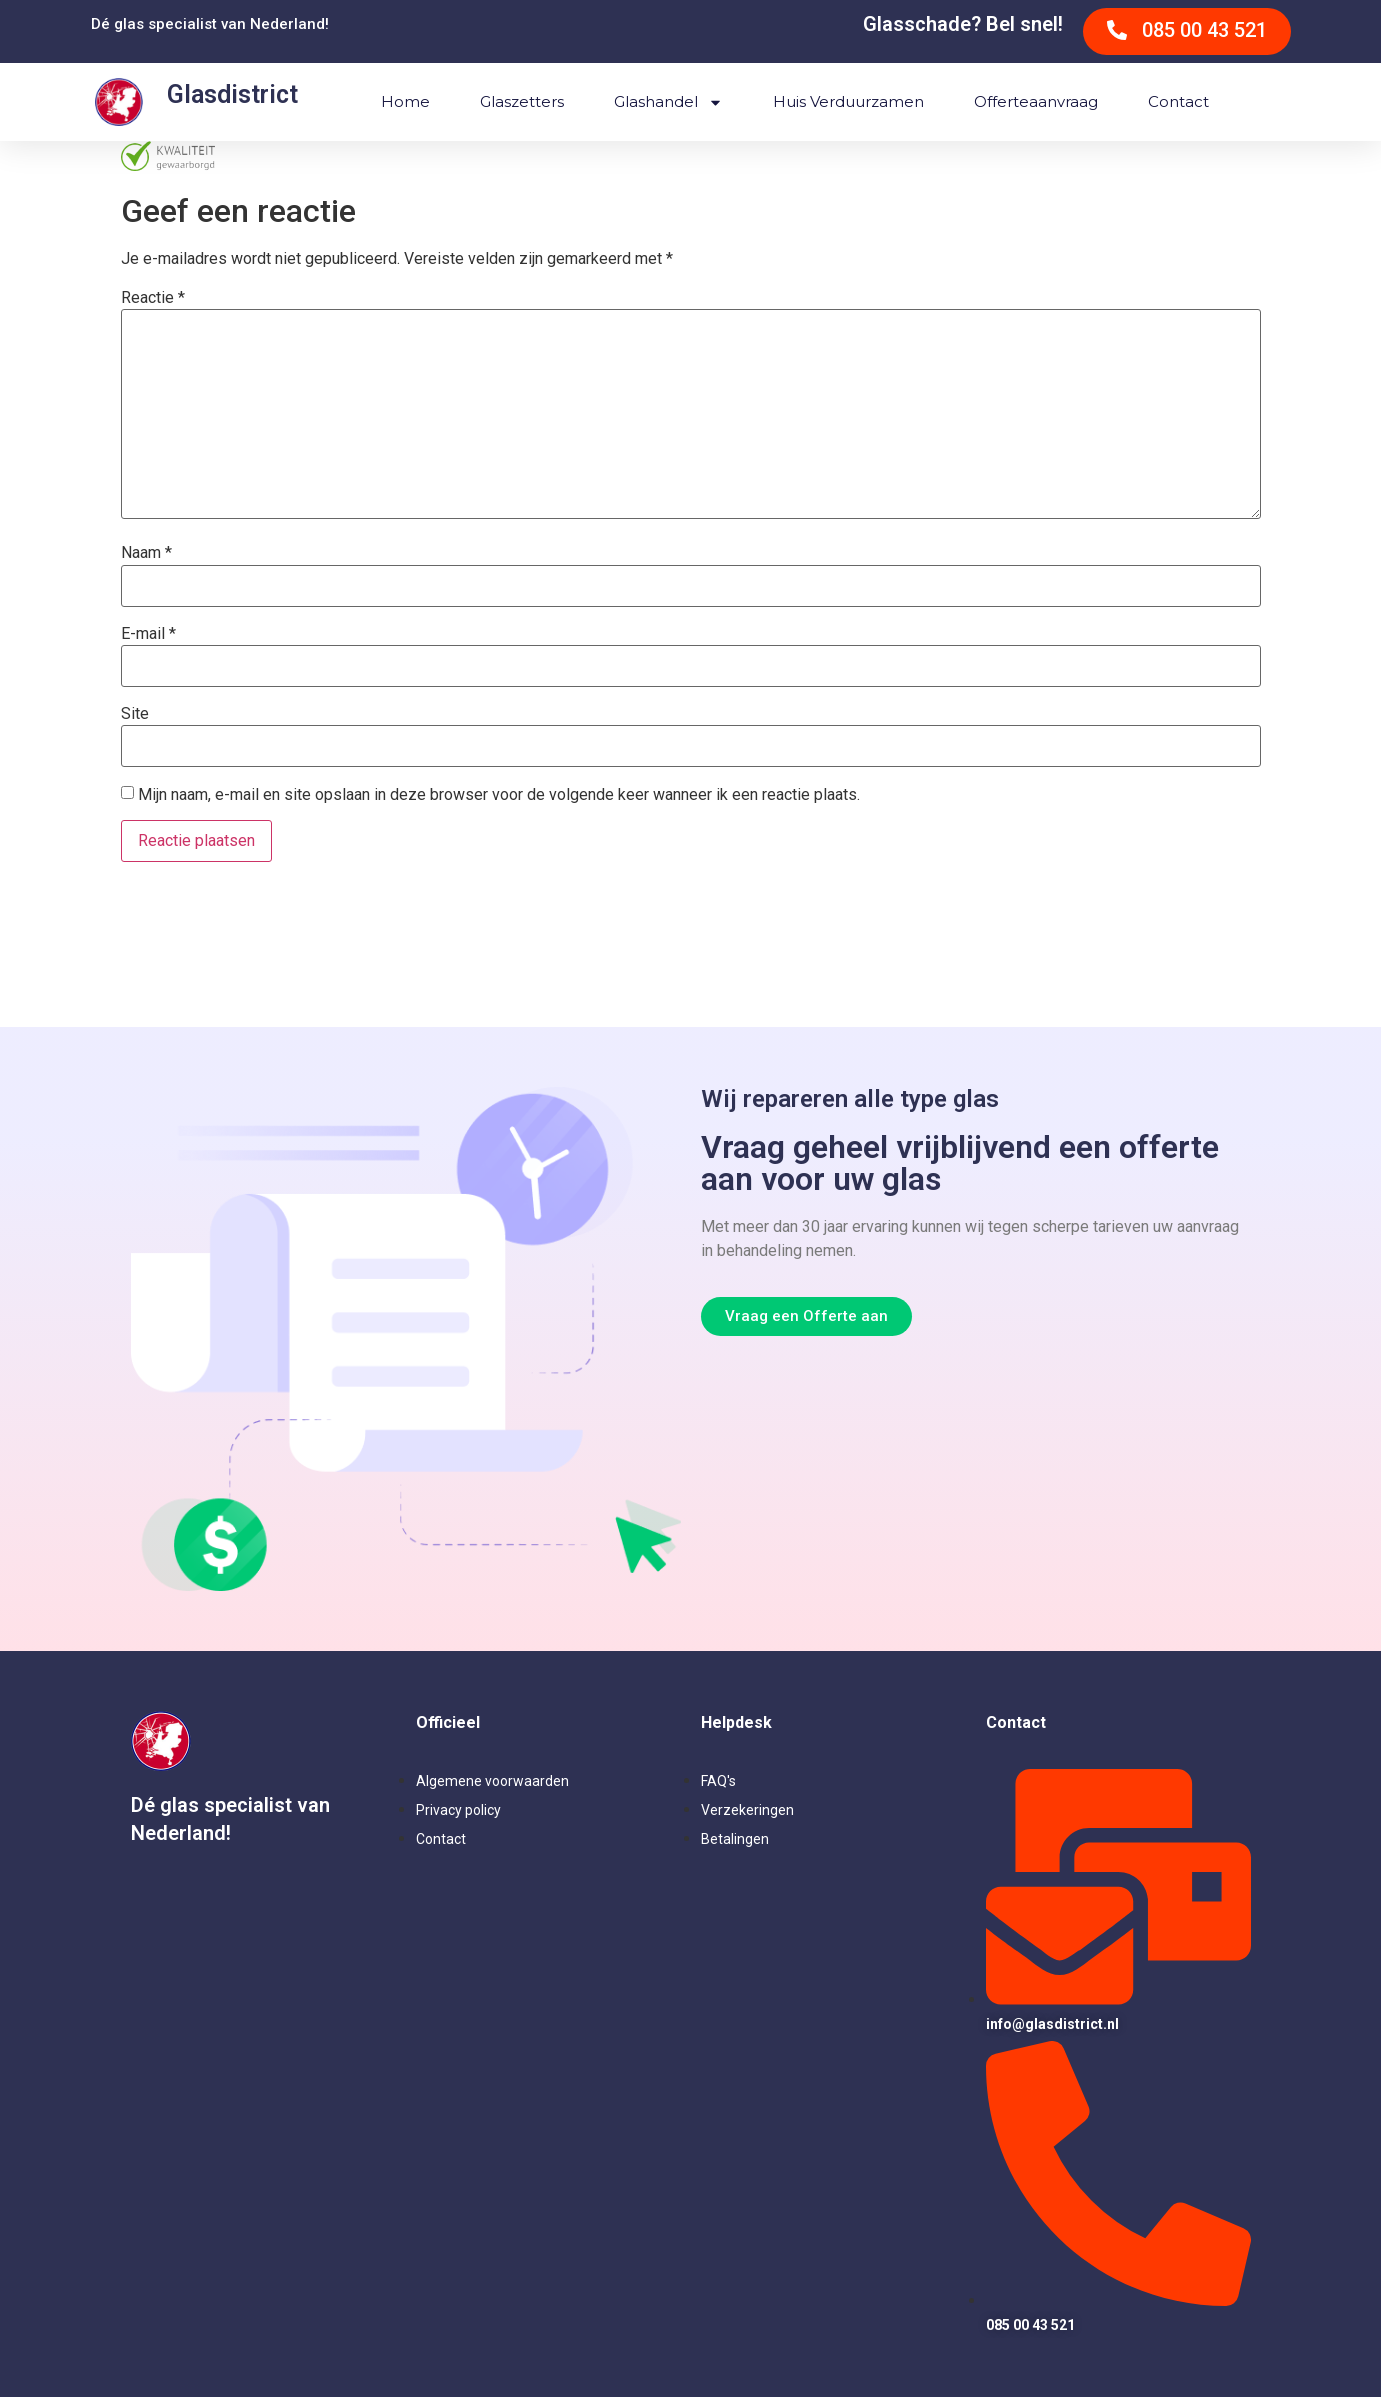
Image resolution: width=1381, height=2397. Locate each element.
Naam (146, 553)
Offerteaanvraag (1036, 101)
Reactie (153, 298)
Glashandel (668, 102)
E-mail (148, 634)
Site (135, 714)
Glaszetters (522, 101)
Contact (1178, 101)
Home (405, 101)
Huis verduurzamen (848, 101)
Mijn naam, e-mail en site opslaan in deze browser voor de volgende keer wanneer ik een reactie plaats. (499, 795)
